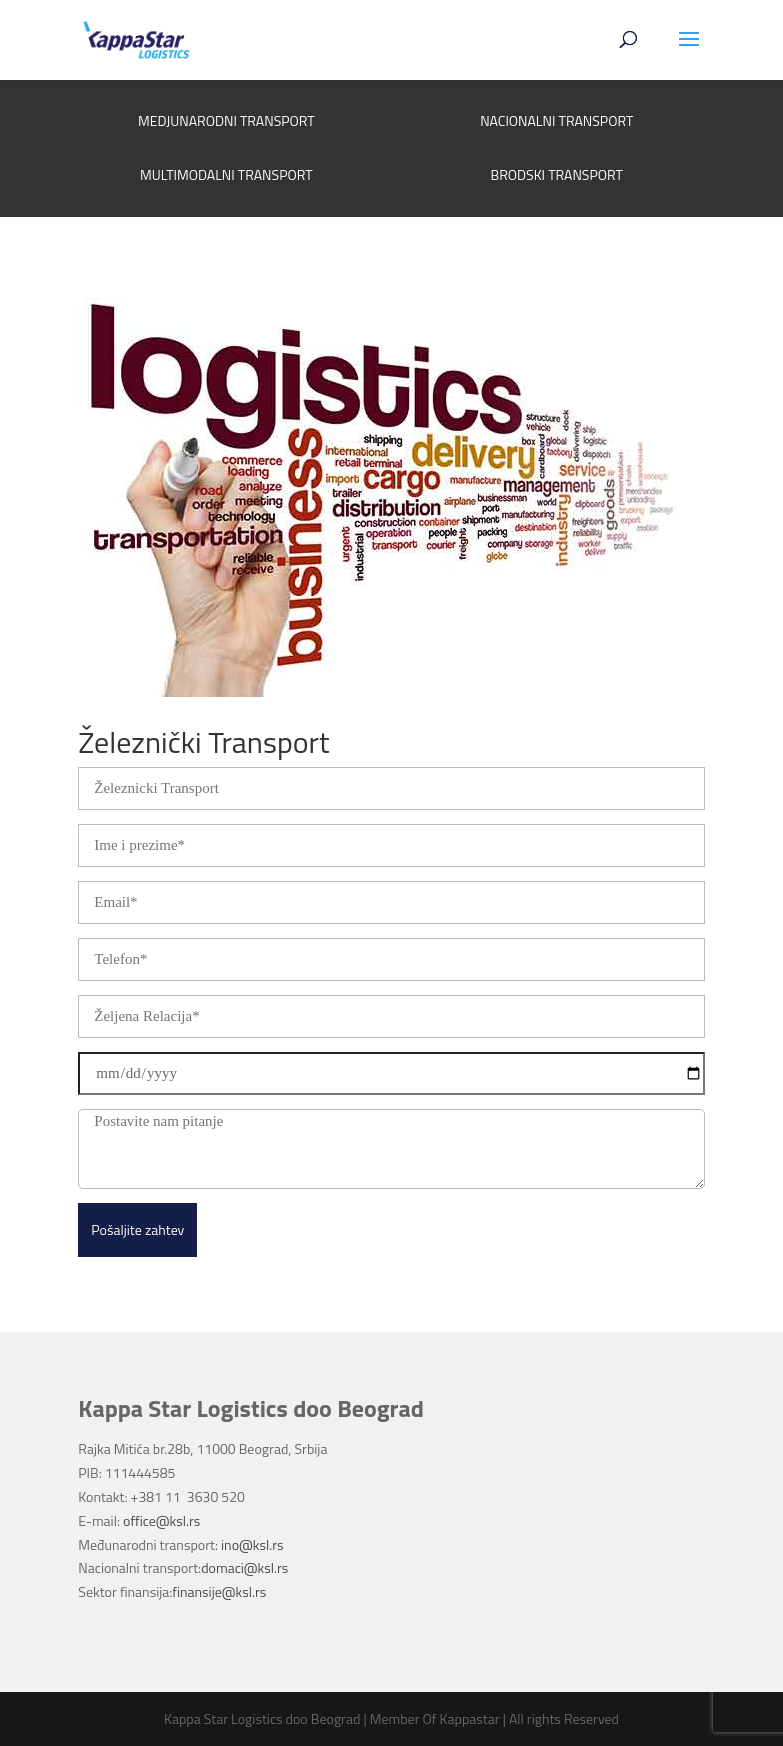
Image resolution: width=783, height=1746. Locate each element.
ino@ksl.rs (252, 1544)
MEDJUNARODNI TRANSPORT (226, 120)
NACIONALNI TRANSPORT (556, 120)
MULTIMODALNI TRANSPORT (226, 174)
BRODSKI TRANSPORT (557, 174)
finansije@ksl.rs (219, 1591)
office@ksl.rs (161, 1520)
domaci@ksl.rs (244, 1567)
